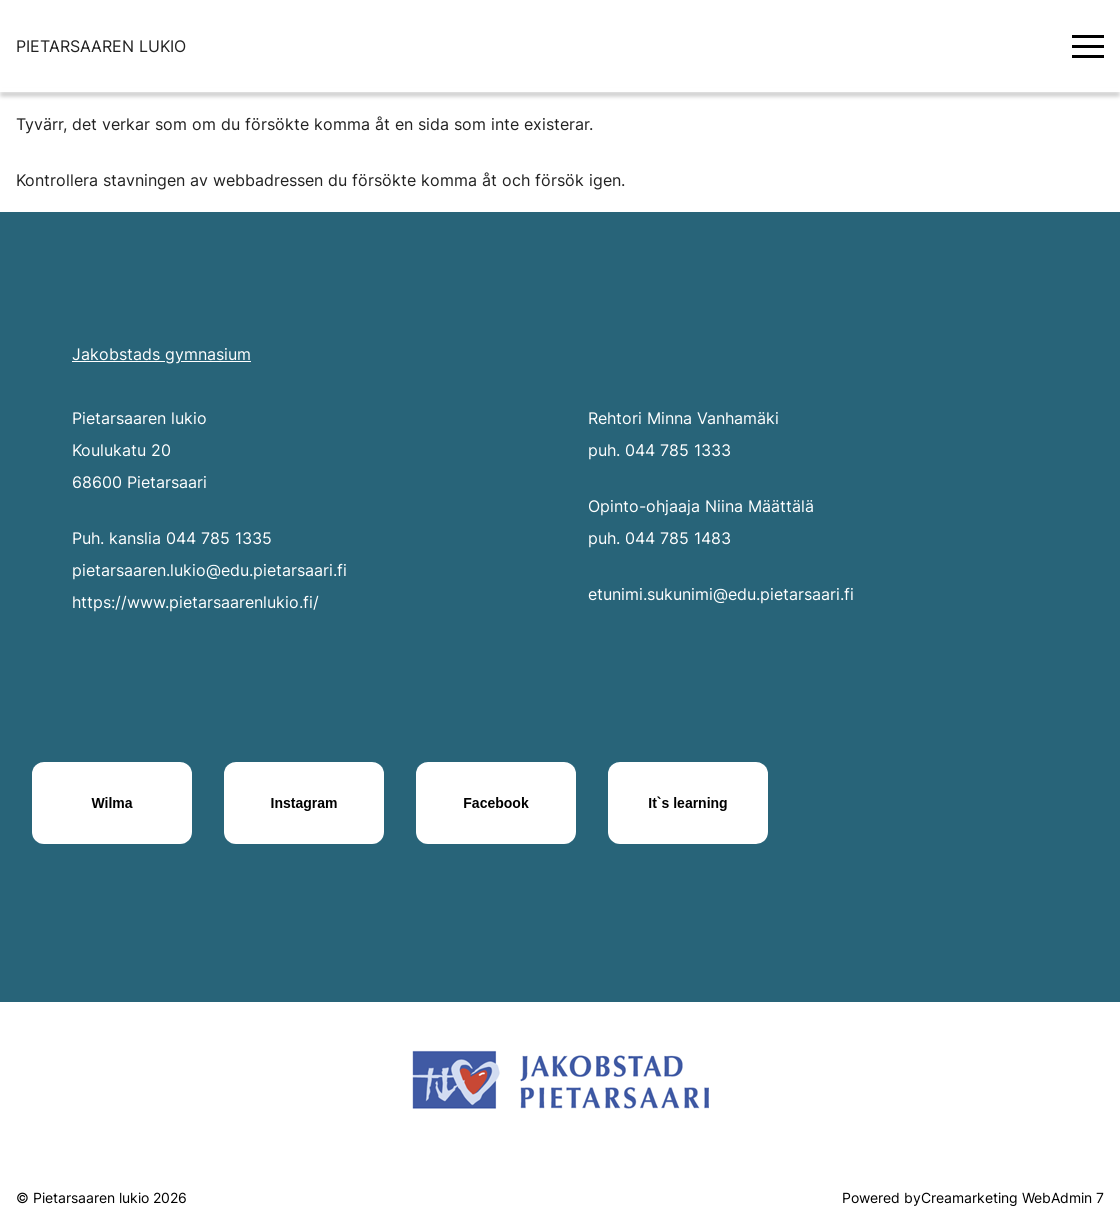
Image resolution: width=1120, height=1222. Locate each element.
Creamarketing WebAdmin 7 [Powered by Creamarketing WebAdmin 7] (1012, 1197)
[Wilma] (112, 803)
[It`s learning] (688, 803)
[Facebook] (496, 803)
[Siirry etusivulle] (101, 46)
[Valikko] (1088, 46)
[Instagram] (304, 803)
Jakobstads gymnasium (161, 354)
